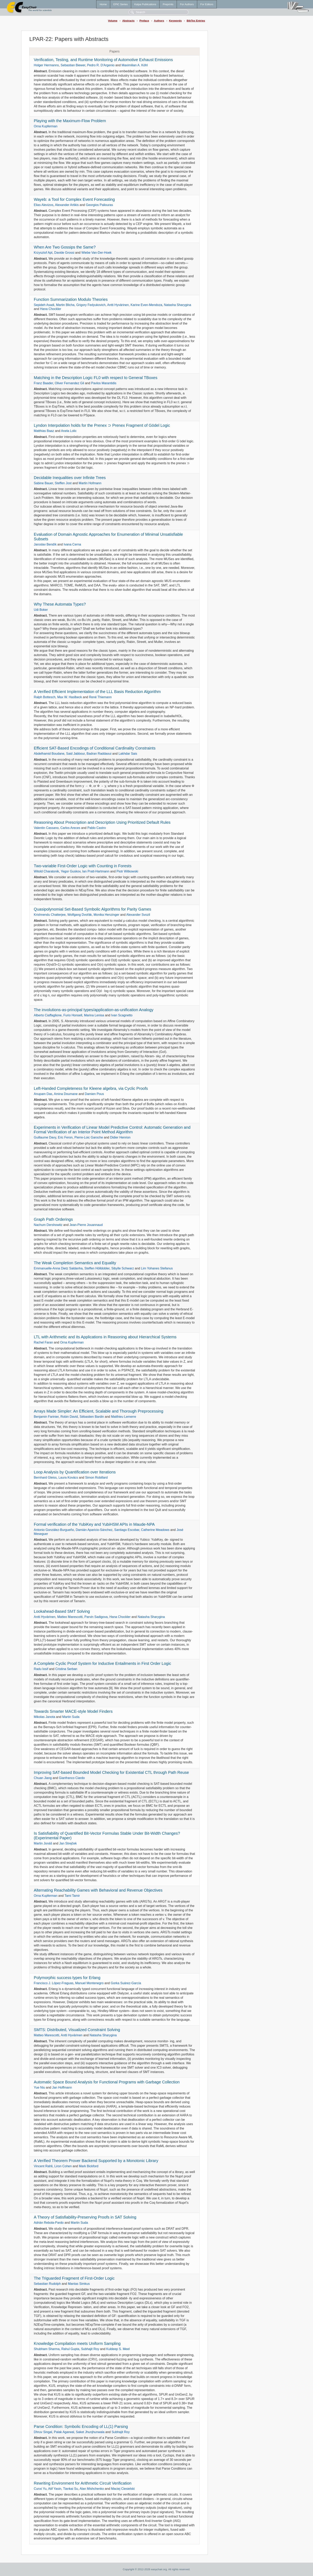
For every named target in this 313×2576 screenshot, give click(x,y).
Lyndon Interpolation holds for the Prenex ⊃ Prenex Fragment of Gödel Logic (102, 425)
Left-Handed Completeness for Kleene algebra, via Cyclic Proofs (91, 1088)
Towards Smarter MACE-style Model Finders (73, 1711)
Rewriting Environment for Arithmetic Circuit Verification (82, 2483)
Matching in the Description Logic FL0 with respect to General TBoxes (95, 377)
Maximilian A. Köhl (135, 65)
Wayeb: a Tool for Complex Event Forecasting (74, 199)
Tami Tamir (72, 1895)
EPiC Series (120, 4)
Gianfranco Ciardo (72, 1778)
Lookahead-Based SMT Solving (62, 1611)
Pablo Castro (96, 828)
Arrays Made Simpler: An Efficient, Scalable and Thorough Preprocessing (98, 1411)
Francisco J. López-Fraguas (53, 1983)
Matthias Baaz (44, 431)
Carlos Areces (70, 828)
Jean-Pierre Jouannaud (86, 1225)
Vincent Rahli (43, 2166)
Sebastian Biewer (73, 65)
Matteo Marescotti (70, 1617)
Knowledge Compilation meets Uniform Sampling (77, 2343)
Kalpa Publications (145, 4)
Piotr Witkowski (127, 871)
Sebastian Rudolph (47, 2283)
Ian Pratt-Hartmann (95, 871)
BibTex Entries (196, 20)
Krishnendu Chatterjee (49, 914)
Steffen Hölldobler (97, 1268)
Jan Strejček (68, 1843)
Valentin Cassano (46, 828)
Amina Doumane (66, 1094)
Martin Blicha (65, 305)
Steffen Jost (63, 483)
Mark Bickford (88, 2166)
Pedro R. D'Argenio (100, 65)
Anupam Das (43, 1094)
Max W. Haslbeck (69, 697)
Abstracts (128, 20)
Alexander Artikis (67, 205)
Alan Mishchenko (92, 2488)
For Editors (206, 4)
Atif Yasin (54, 2488)
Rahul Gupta (70, 2349)
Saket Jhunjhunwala (90, 2432)
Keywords (175, 20)
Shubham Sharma (46, 2349)
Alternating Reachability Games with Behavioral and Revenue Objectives (98, 1890)
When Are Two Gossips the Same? (65, 247)
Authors (159, 20)
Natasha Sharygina (177, 305)
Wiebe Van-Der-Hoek (96, 252)
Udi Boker (41, 609)
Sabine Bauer (43, 483)
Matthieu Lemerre (123, 1416)
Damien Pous (94, 1094)
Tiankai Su (70, 2488)
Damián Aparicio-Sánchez (94, 1530)
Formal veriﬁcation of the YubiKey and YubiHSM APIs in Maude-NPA (94, 1524)
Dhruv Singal (43, 2432)
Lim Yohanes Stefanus (157, 1268)
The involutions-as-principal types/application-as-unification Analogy (93, 1010)
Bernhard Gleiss (45, 1477)
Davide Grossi (64, 252)
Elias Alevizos (43, 205)
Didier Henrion (120, 1137)
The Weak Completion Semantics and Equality (75, 1263)
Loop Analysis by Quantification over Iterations (75, 1472)
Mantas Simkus (79, 2283)
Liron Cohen (63, 2166)
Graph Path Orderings (53, 1219)
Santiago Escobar (126, 1530)
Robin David (69, 1416)
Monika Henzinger (106, 914)
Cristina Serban (66, 1669)
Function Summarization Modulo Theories (71, 299)
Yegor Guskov (70, 871)
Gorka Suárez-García (126, 1983)
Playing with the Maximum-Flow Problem (70, 121)
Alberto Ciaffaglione (47, 1015)
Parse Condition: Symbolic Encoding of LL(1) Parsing (81, 2426)
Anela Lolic (68, 431)
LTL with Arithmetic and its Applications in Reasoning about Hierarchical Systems (105, 1337)
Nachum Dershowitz (48, 1225)
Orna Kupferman (45, 126)
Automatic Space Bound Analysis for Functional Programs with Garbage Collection (106, 2082)
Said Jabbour (75, 753)
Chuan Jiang (43, 1778)
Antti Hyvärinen (118, 305)
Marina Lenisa (94, 1015)
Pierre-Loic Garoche (88, 1137)
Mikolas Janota (44, 1717)
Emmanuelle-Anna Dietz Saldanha (58, 1268)
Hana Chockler (50, 309)
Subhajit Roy (90, 2349)
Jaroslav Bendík (45, 544)
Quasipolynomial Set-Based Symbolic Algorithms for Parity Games (92, 909)
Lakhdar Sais (128, 753)
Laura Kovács (68, 1477)
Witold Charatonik (46, 871)
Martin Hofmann (90, 483)
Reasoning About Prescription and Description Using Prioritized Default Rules (102, 822)
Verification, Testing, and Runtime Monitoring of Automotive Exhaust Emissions (103, 59)
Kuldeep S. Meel (118, 2349)
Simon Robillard (96, 1477)
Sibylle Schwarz (122, 1268)
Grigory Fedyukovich (91, 305)
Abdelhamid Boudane (49, 753)
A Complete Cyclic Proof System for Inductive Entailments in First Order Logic (102, 1663)
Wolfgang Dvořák (79, 914)
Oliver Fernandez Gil (69, 383)
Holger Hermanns (46, 65)
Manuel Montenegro (89, 1983)
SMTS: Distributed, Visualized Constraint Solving (77, 2030)
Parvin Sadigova (96, 1617)
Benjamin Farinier (46, 1416)
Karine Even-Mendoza (146, 305)
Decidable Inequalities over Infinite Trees (70, 477)
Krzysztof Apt (43, 252)
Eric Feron (65, 1137)
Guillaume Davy (45, 1137)
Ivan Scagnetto (122, 1015)
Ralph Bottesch (44, 697)
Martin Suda (70, 1717)
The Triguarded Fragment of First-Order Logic (74, 2278)
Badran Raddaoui (99, 753)
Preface (144, 20)
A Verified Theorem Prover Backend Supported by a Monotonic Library (96, 2160)
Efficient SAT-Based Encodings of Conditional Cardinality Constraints (95, 748)
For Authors (187, 4)
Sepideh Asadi (44, 305)
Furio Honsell (72, 1015)
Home (103, 4)
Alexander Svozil (138, 914)
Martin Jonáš (43, 1843)
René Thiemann (100, 697)
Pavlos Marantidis (103, 383)
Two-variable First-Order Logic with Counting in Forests (82, 866)
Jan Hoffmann (62, 2087)
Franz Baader (43, 383)
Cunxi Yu (40, 2488)
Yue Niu (39, 2087)
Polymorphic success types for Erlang (67, 1977)
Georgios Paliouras (99, 205)
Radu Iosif (41, 1669)
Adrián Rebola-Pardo (48, 2222)
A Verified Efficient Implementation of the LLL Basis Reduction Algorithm (97, 691)
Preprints (168, 4)
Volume (112, 20)
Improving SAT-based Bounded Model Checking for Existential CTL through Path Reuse (111, 1772)
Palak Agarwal (64, 2432)
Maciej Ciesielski (123, 2488)
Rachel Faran (43, 1342)
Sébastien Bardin (92, 1416)
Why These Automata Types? (60, 604)
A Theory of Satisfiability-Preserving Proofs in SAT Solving (85, 2217)
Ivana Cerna (72, 544)
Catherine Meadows (155, 1530)
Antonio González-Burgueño (54, 1530)
